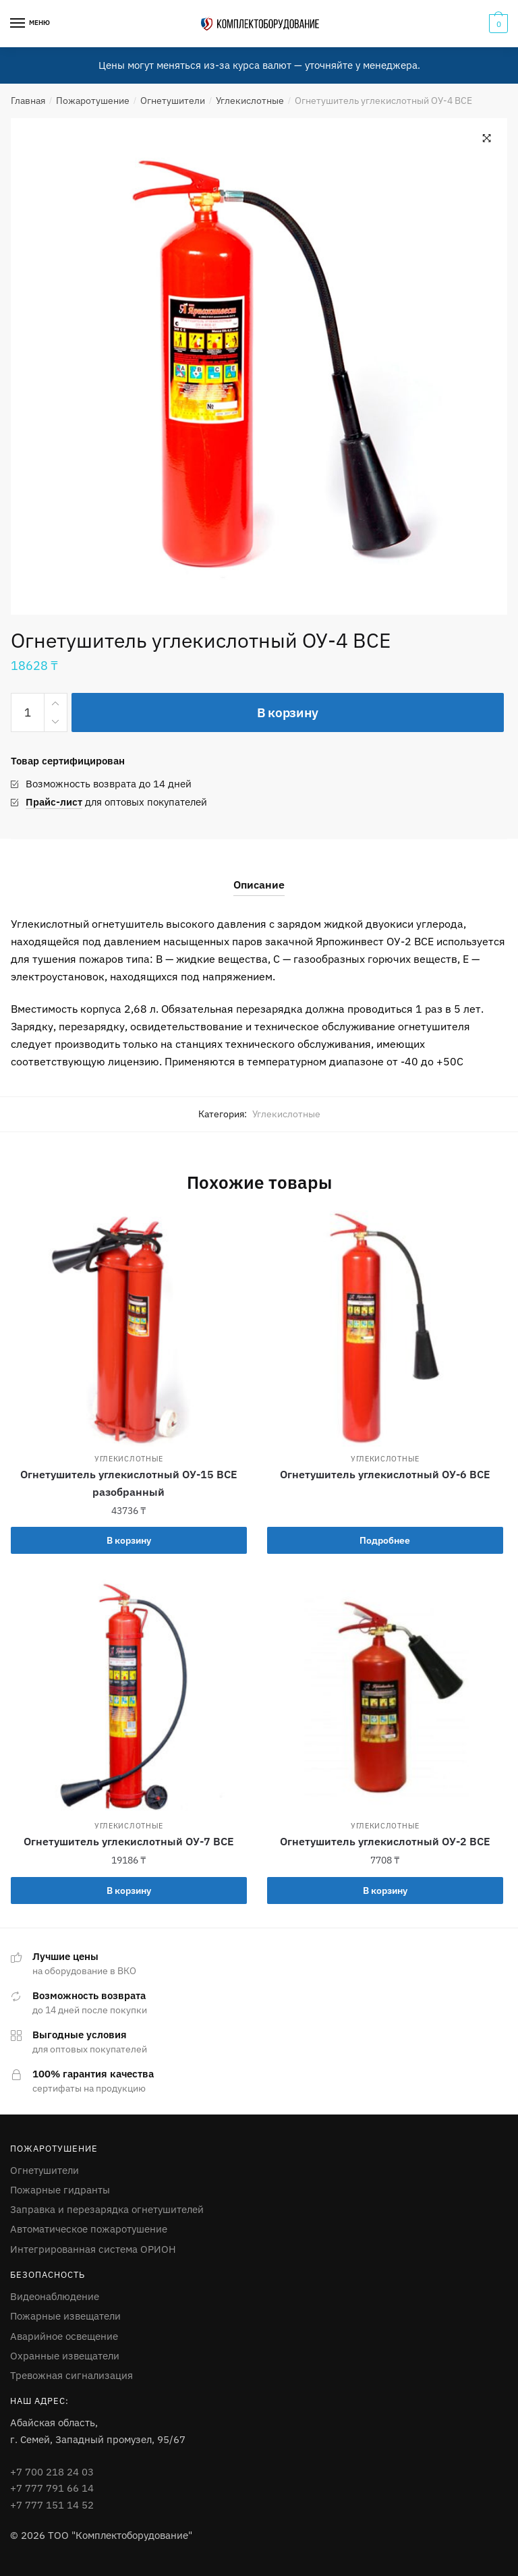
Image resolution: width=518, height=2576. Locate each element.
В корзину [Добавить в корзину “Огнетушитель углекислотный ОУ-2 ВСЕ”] (385, 1890)
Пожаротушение (93, 100)
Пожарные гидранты (60, 2189)
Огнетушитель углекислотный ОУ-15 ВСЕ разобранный (128, 1483)
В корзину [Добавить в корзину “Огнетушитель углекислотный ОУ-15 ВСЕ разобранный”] (129, 1540)
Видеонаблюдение (54, 2296)
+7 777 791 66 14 (52, 2488)
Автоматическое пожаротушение (88, 2228)
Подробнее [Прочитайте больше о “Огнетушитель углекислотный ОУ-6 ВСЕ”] (384, 1540)
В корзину (287, 712)
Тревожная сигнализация (71, 2375)
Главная (28, 100)
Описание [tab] (259, 884)
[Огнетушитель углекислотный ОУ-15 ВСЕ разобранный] (129, 1328)
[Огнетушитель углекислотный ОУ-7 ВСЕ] (129, 1695)
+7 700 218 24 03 (52, 2471)
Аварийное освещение (64, 2336)
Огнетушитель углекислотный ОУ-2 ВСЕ (385, 1841)
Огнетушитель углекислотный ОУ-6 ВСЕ (385, 1474)
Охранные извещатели (64, 2355)
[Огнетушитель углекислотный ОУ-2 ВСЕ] (385, 1695)
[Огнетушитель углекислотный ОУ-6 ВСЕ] (385, 1328)
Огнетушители (172, 100)
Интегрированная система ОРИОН (93, 2249)
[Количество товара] (28, 712)
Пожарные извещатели (65, 2315)
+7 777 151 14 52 (52, 2504)
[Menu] (18, 23)
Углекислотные (250, 100)
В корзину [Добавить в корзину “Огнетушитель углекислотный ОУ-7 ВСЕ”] (129, 1890)
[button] (487, 138)
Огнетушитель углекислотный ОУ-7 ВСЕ (129, 1841)
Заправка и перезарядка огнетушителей (107, 2209)
